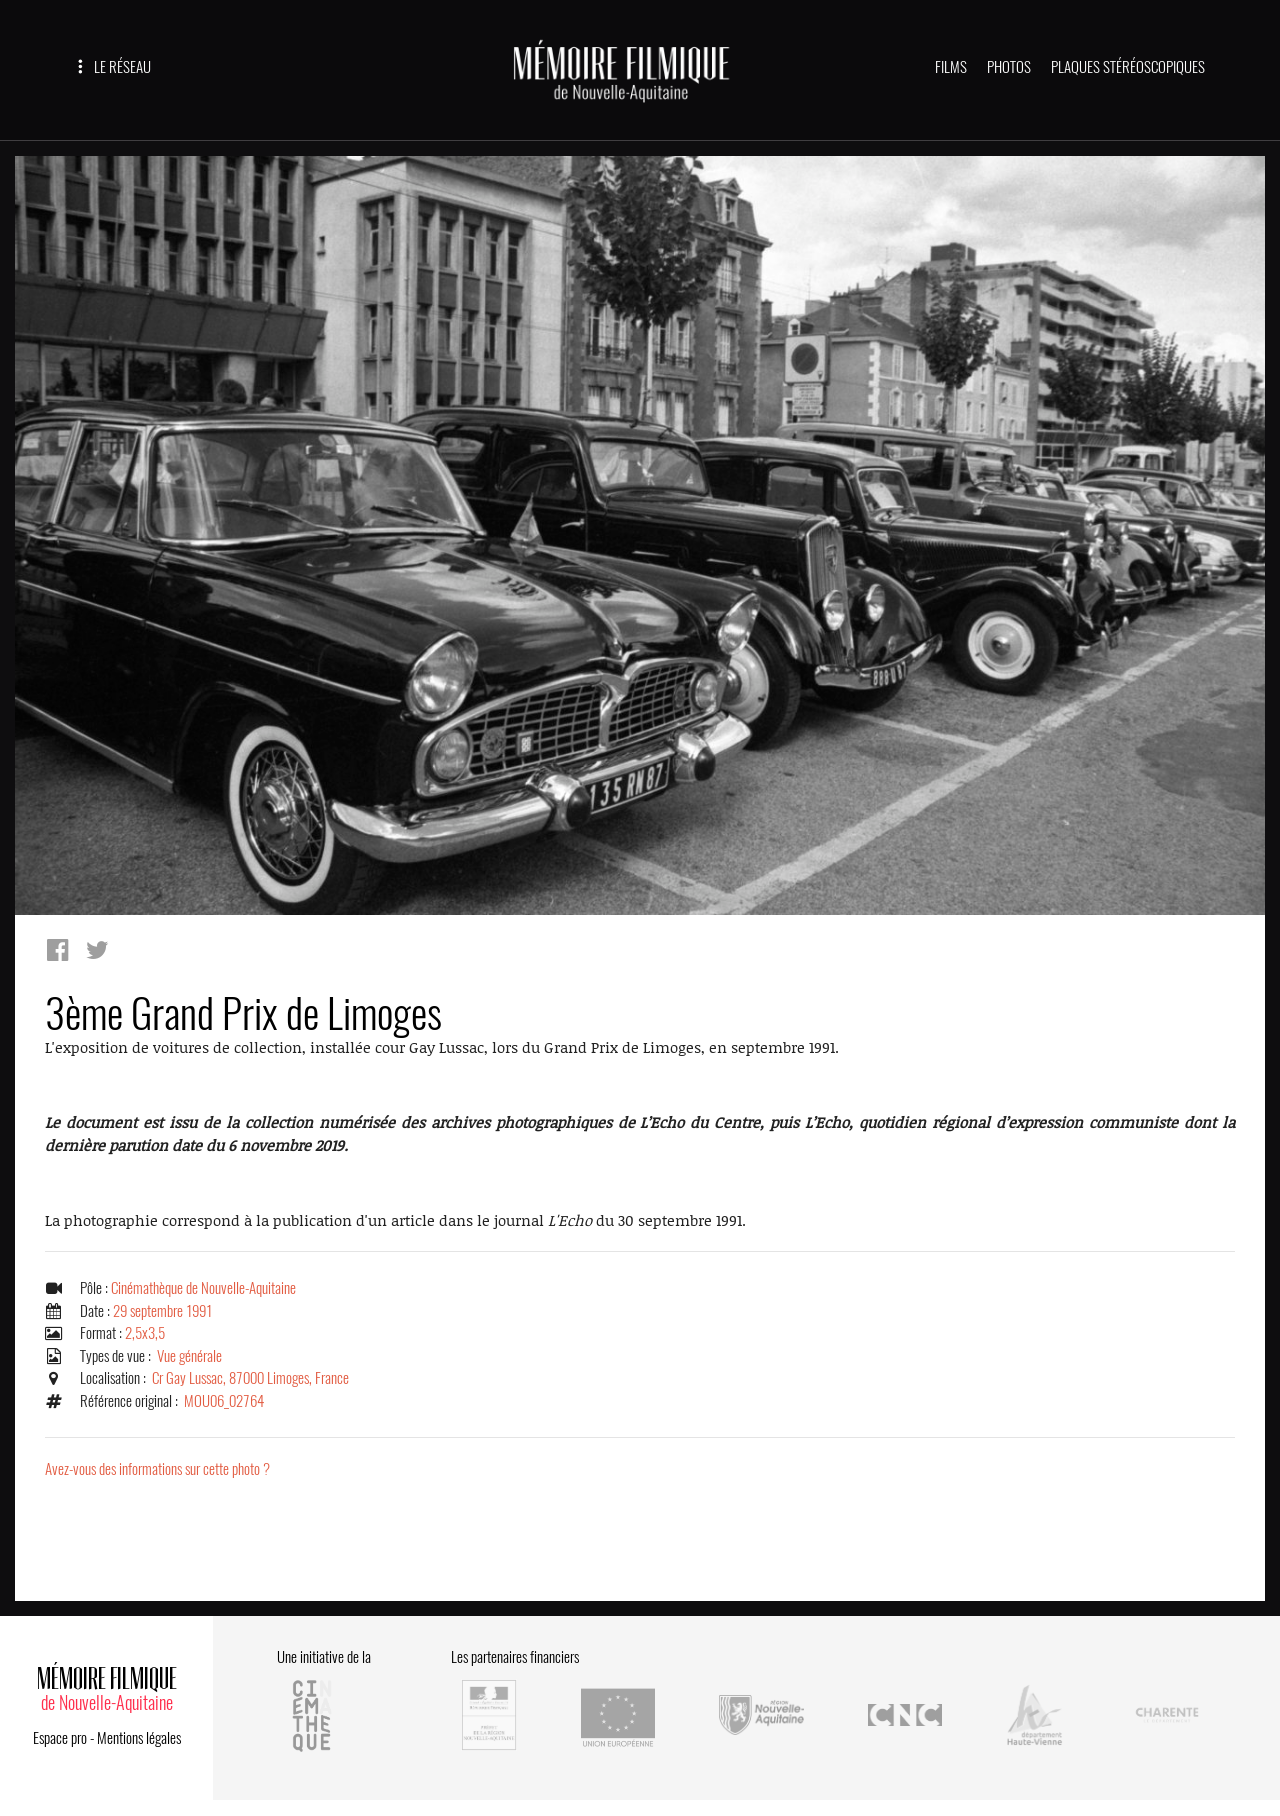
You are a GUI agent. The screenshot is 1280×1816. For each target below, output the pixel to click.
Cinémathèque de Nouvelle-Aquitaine (203, 1288)
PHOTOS (1009, 67)
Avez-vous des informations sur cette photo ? (157, 1469)
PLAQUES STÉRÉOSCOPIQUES (1128, 67)
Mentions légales (139, 1738)
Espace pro (60, 1738)
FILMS (951, 67)
